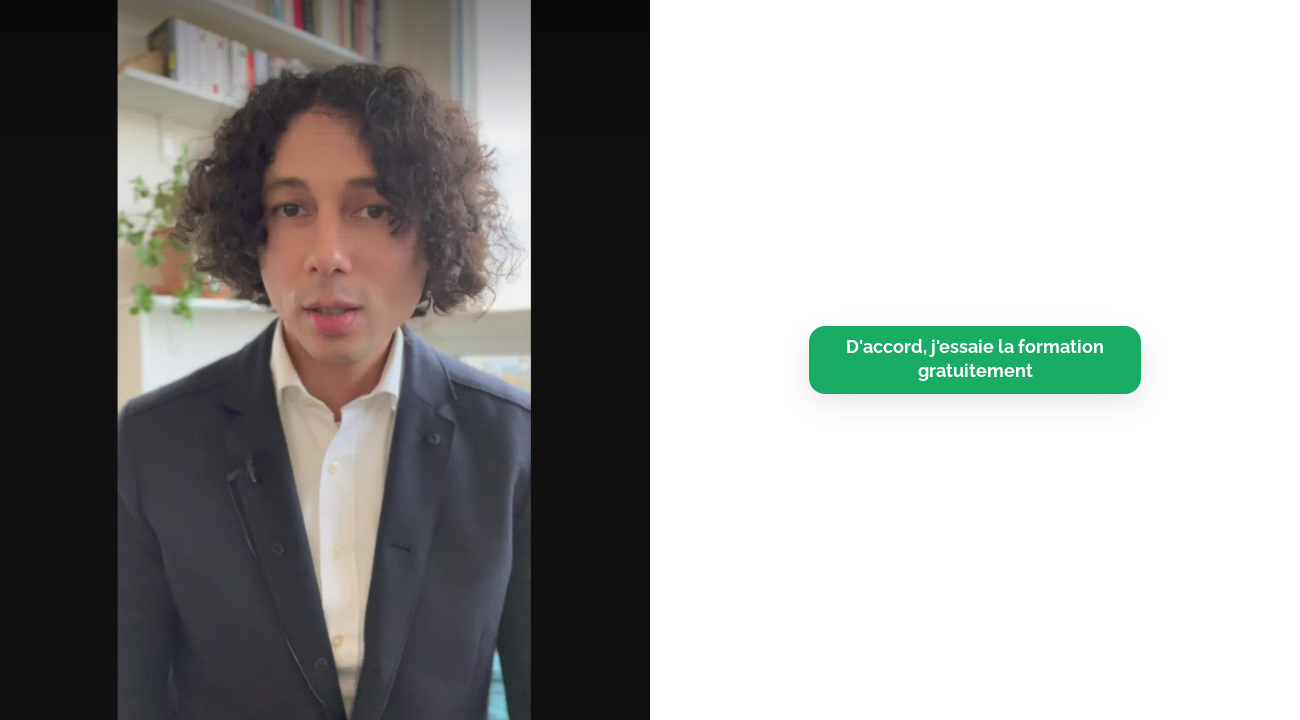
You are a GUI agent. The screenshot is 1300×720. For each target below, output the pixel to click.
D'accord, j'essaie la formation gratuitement (975, 358)
